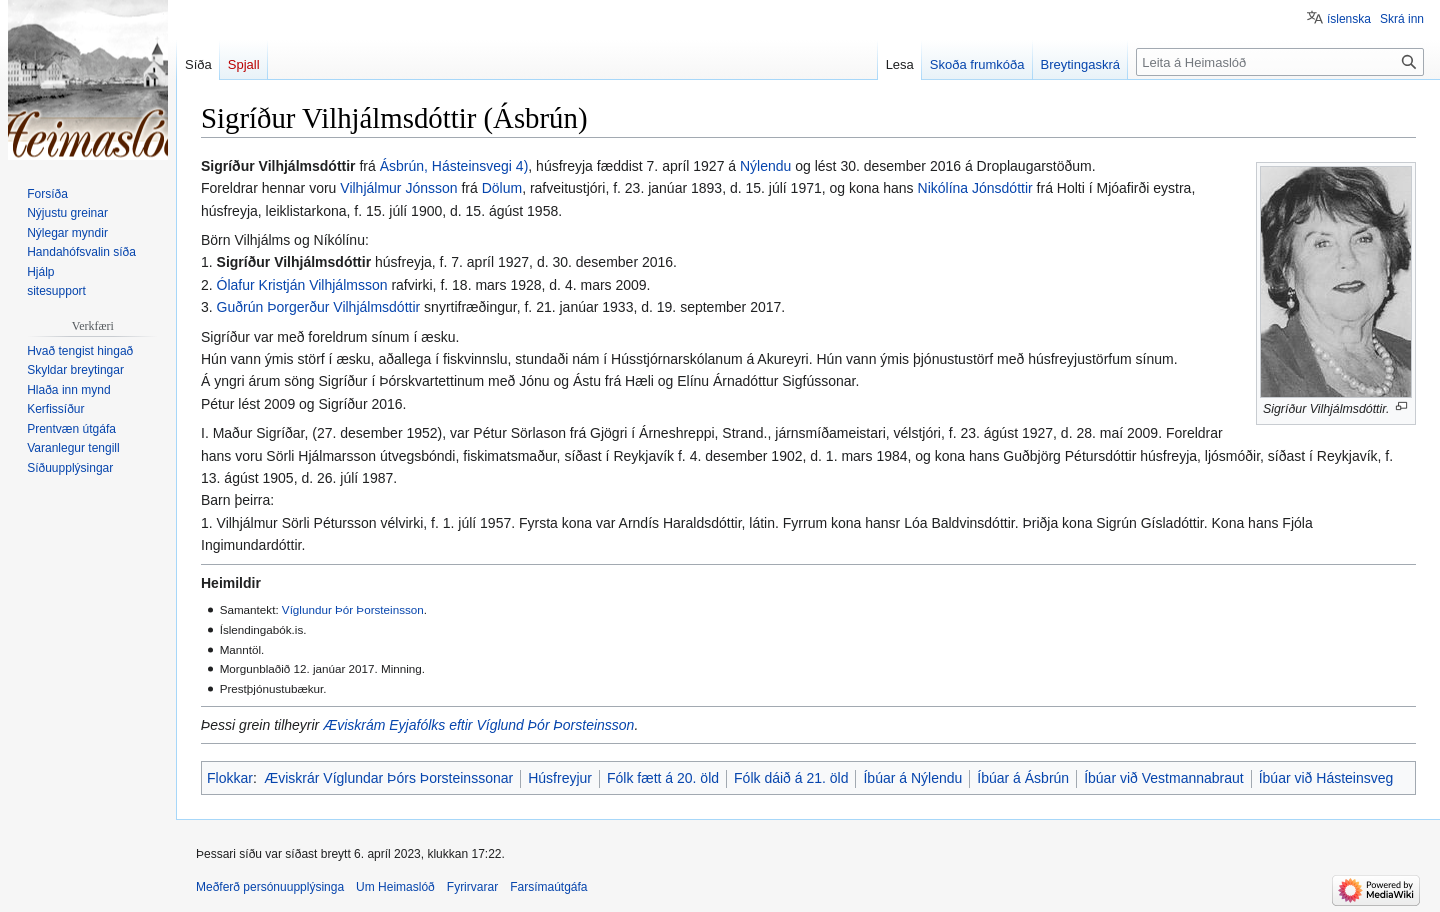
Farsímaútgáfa (548, 887)
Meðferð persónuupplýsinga (270, 887)
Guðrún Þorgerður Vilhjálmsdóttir (319, 307)
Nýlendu (765, 166)
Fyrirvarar (472, 887)
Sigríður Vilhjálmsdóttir (294, 262)
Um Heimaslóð (395, 887)
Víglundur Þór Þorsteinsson (353, 609)
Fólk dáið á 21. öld (791, 778)
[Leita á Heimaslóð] (1280, 62)
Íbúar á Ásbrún (1023, 778)
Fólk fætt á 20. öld (663, 778)
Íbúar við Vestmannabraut (1164, 778)
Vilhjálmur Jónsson (398, 188)
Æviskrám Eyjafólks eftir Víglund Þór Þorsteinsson (478, 725)
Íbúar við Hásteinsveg (1326, 778)
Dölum (502, 188)
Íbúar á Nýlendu (912, 778)
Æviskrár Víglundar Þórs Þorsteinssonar (388, 778)
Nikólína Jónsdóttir (975, 188)
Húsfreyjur (560, 778)
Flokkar (230, 778)
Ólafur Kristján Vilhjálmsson (302, 285)
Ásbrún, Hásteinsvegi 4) (454, 166)
